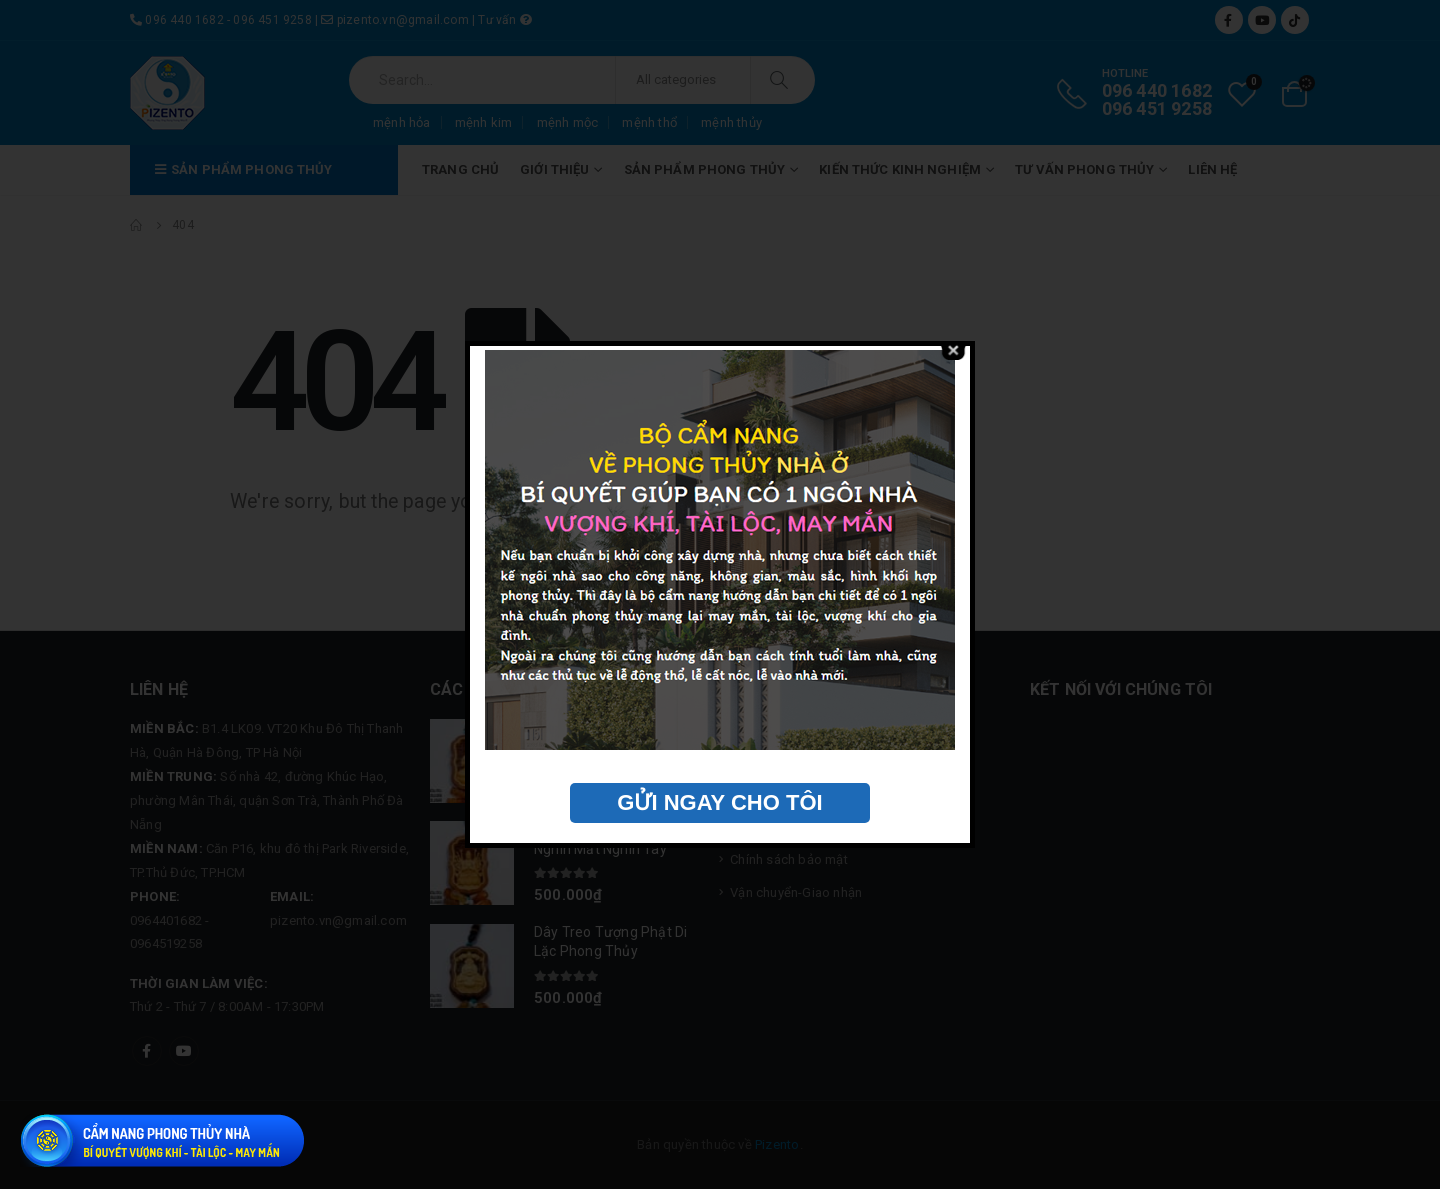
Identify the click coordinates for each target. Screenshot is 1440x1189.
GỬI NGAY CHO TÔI (719, 802)
